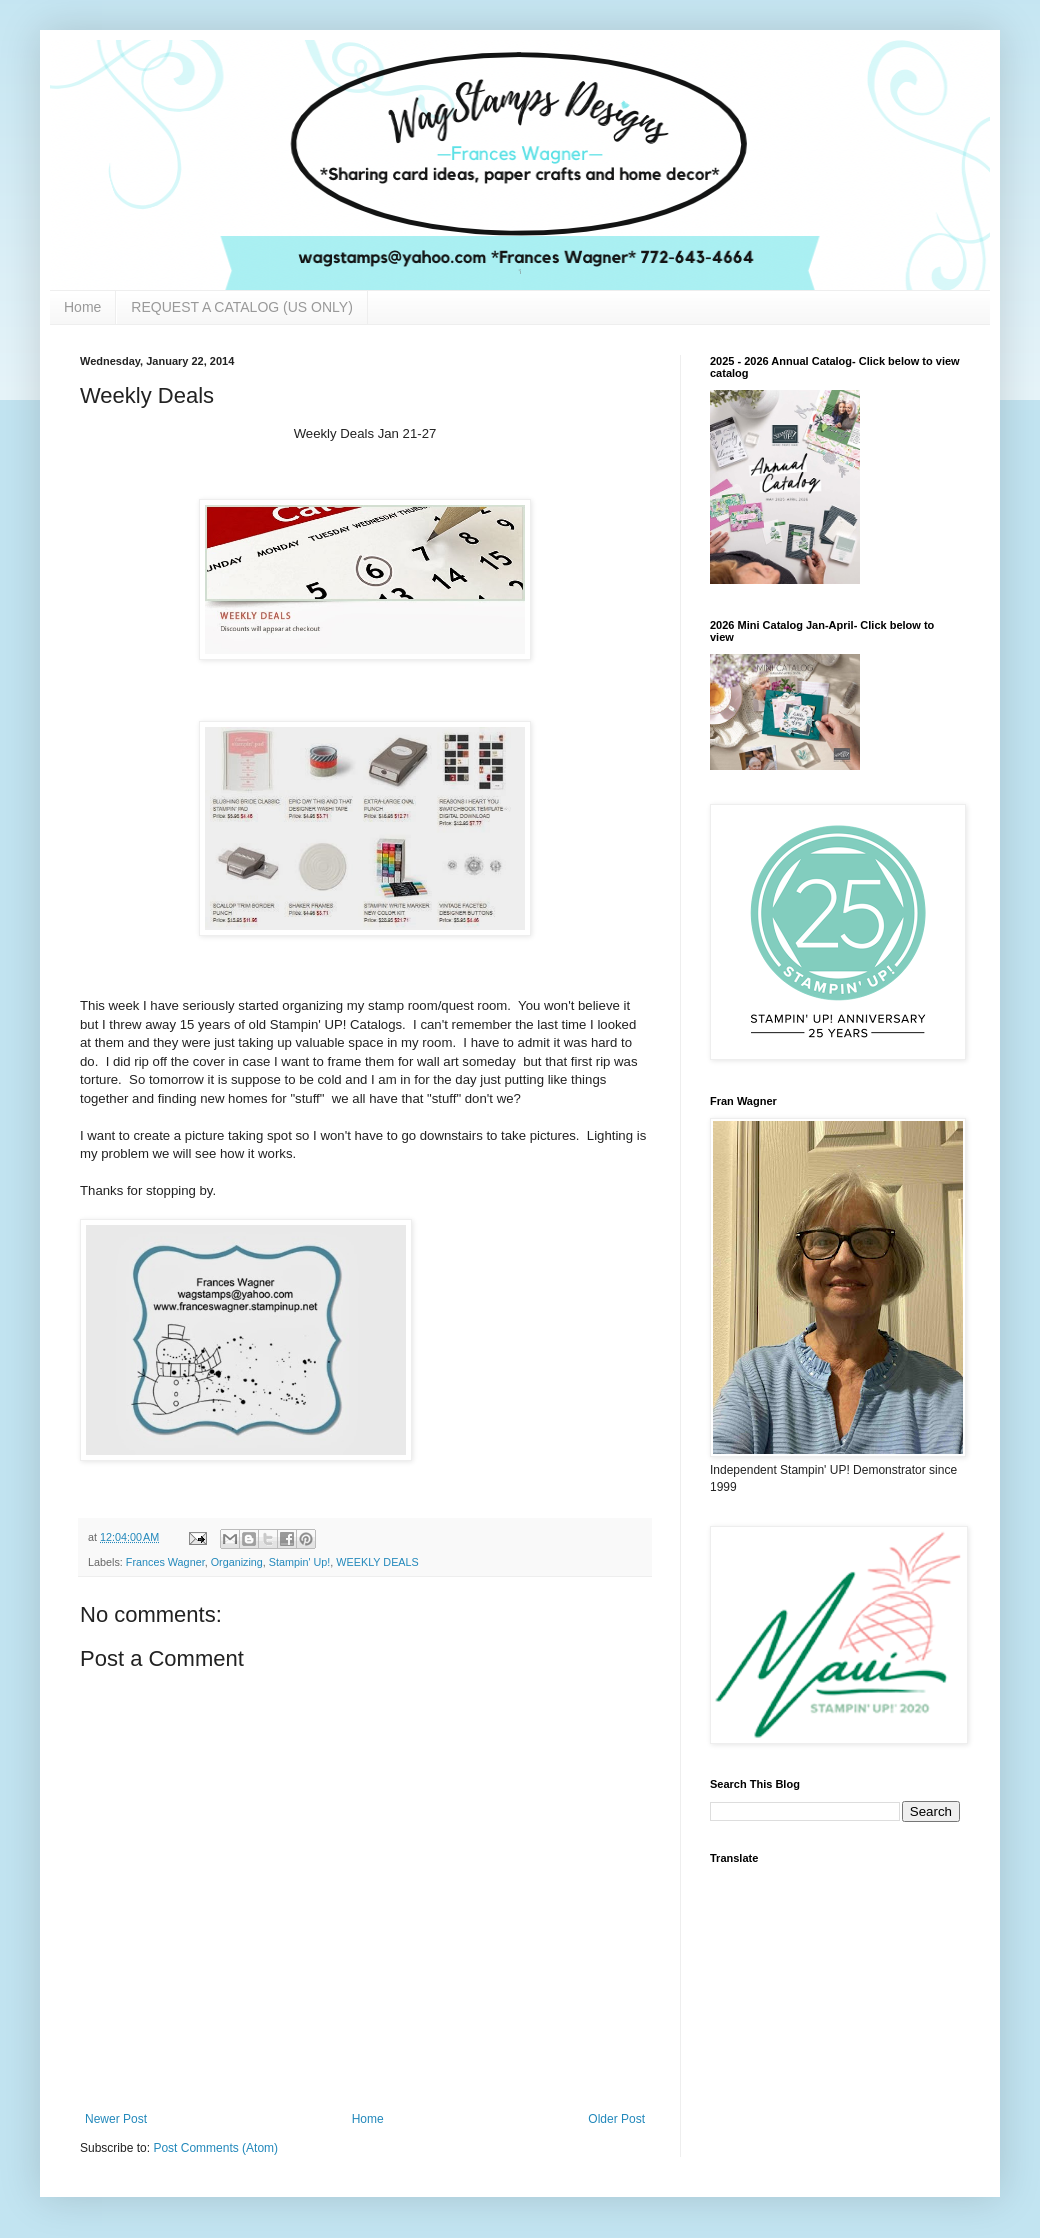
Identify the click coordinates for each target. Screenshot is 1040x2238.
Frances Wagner (165, 1562)
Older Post (616, 2119)
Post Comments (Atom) (215, 2148)
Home (82, 307)
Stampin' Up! (299, 1562)
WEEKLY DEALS (377, 1562)
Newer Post (116, 2119)
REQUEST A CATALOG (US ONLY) (241, 307)
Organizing (237, 1562)
